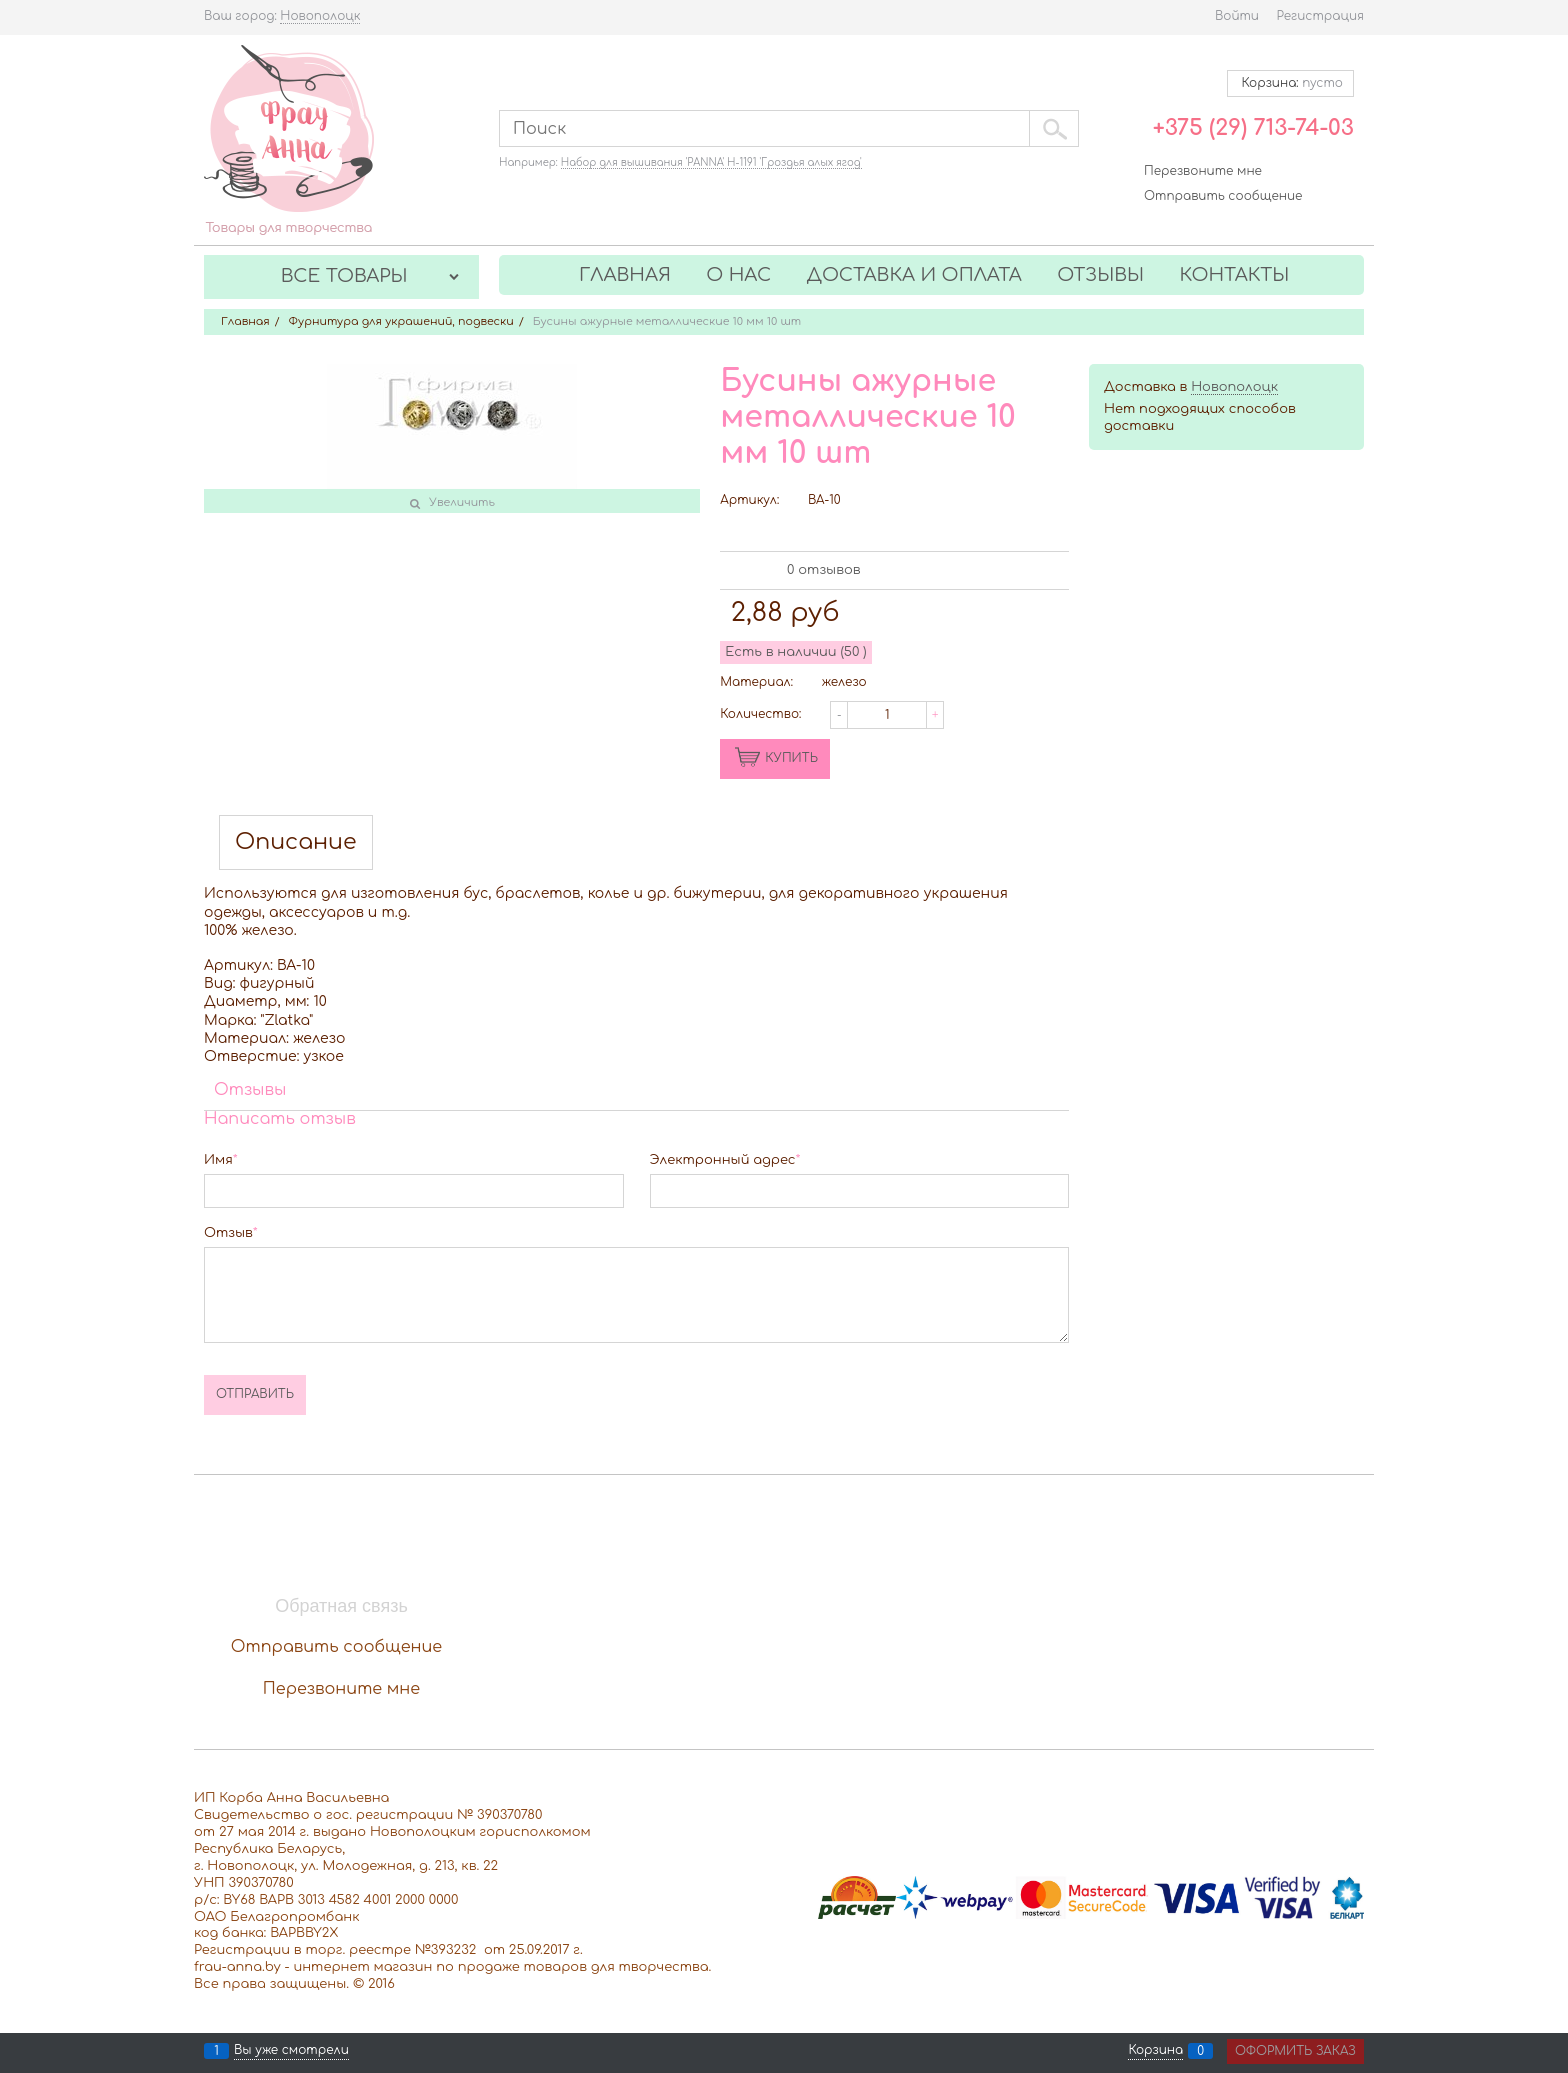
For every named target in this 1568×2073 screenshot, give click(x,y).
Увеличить (462, 502)
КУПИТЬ (791, 758)
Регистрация (1320, 16)
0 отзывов (823, 570)
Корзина (1155, 2051)
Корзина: (1290, 83)
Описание (296, 842)
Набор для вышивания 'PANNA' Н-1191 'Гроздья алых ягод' (711, 162)
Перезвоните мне (1203, 171)
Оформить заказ (1295, 2051)
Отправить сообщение (1223, 196)
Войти (1237, 16)
